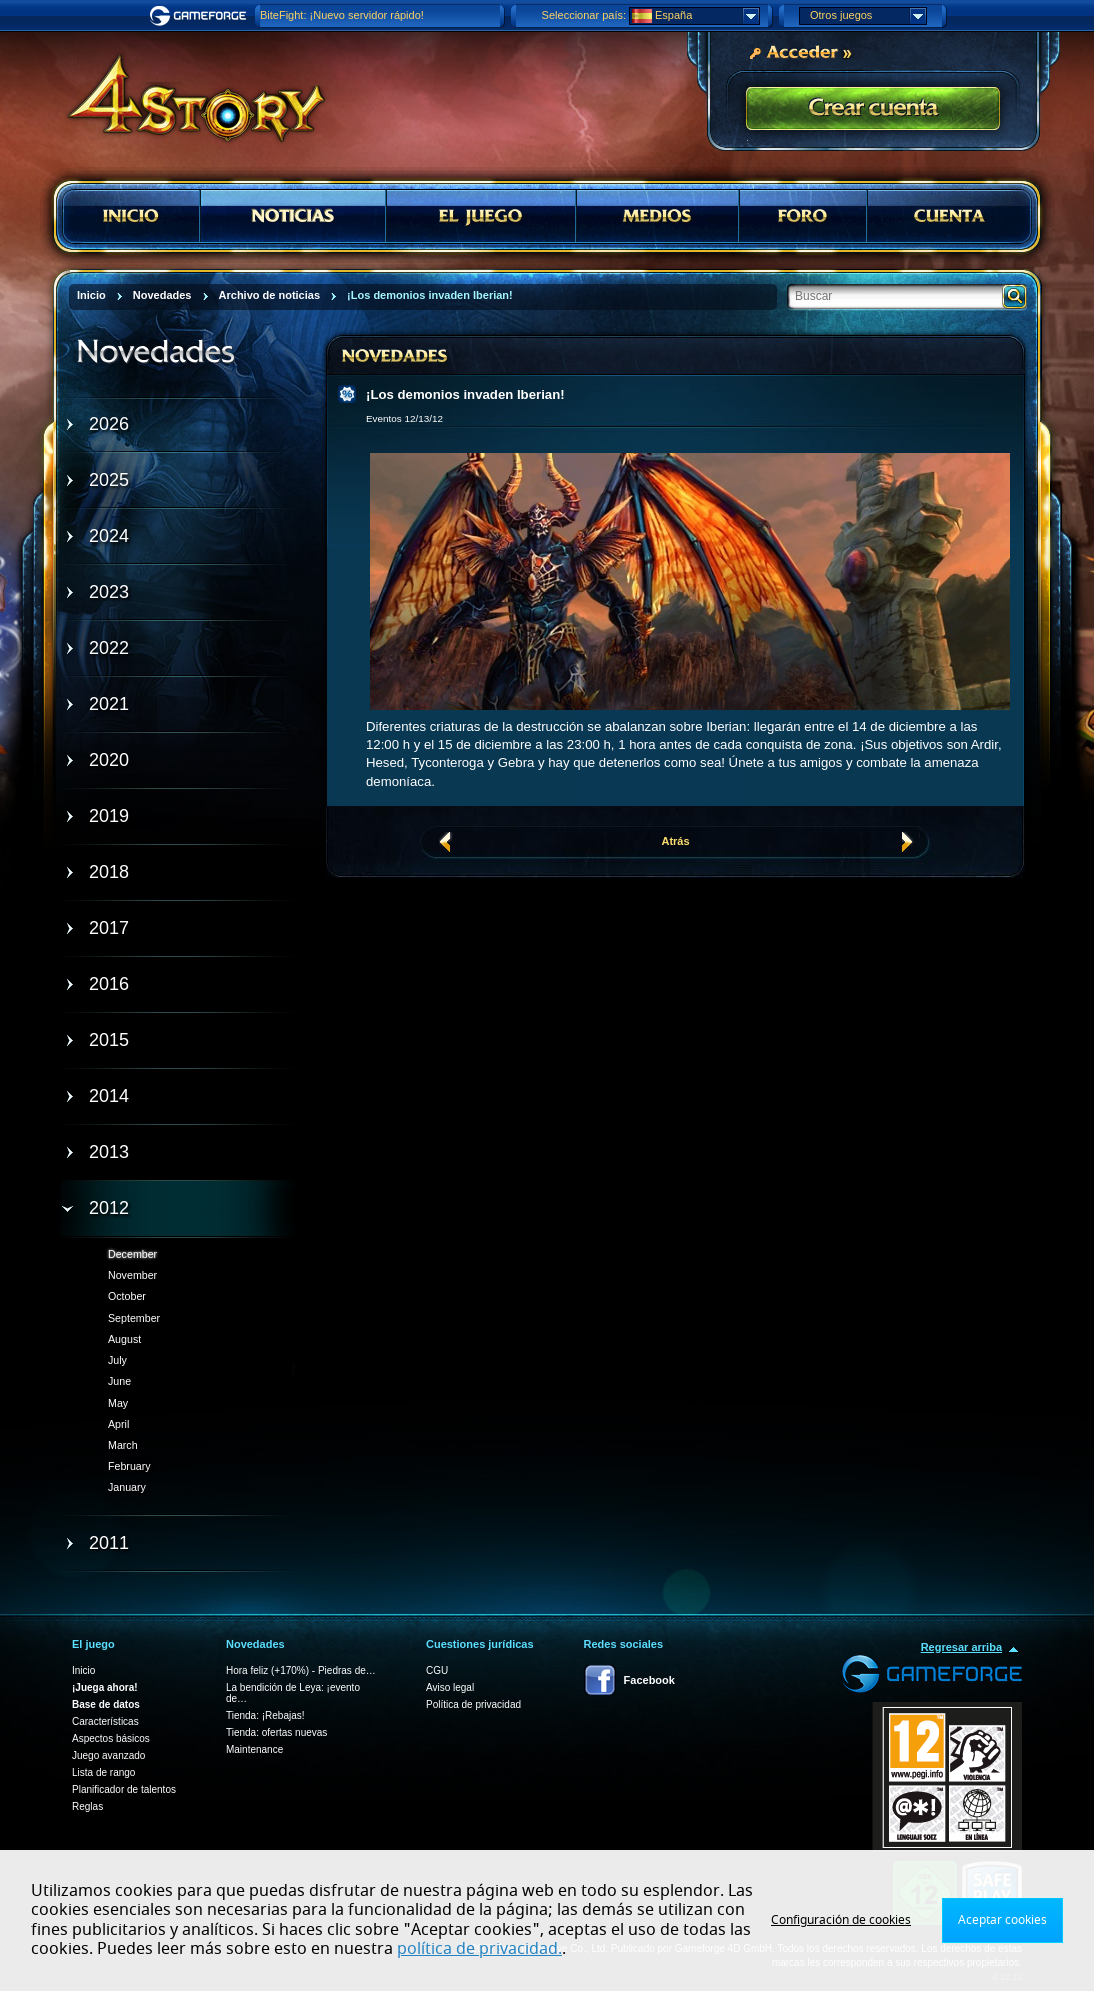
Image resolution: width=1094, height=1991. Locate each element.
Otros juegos (868, 16)
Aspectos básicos (111, 1738)
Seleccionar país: (584, 15)
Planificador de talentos (124, 1789)
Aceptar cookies (1002, 1920)
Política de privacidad (473, 1704)
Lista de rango (103, 1772)
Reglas (87, 1806)
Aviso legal (450, 1687)
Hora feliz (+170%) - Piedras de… (301, 1670)
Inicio (83, 1670)
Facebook (649, 1680)
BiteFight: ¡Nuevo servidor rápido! (342, 15)
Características (105, 1721)
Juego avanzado (108, 1755)
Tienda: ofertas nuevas (276, 1732)
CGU (437, 1670)
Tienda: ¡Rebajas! (265, 1715)
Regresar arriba (961, 1647)
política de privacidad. (479, 1949)
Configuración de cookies (841, 1920)
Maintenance (254, 1749)
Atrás (675, 841)
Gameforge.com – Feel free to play (201, 16)
